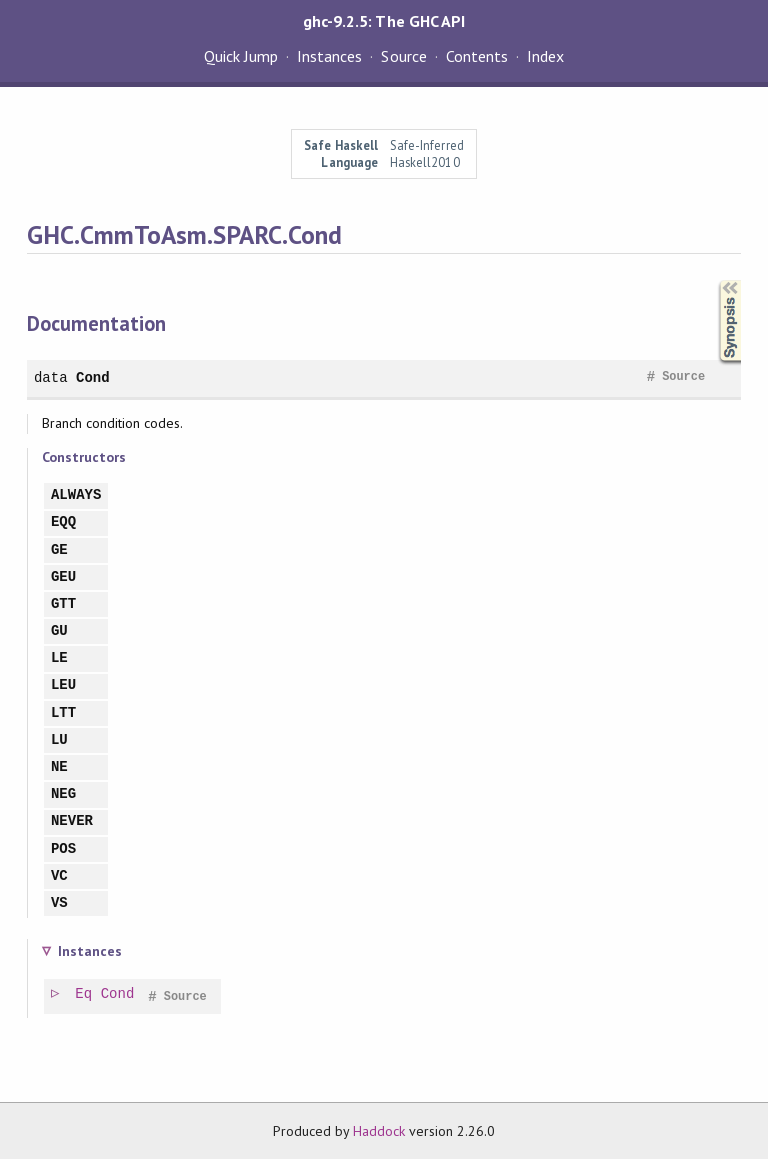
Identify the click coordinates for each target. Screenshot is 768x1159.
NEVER (72, 821)
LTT (63, 713)
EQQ (63, 522)
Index (545, 56)
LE (59, 658)
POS (63, 849)
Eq (84, 994)
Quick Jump (241, 56)
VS (59, 903)
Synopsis (714, 280)
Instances (329, 56)
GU (59, 631)
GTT (63, 604)
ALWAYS (76, 495)
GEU (63, 577)
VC (59, 876)
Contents (477, 56)
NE (59, 767)
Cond (93, 377)
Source (403, 56)
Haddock (379, 1131)
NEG (63, 794)
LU (59, 740)
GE (59, 550)
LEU (63, 685)
